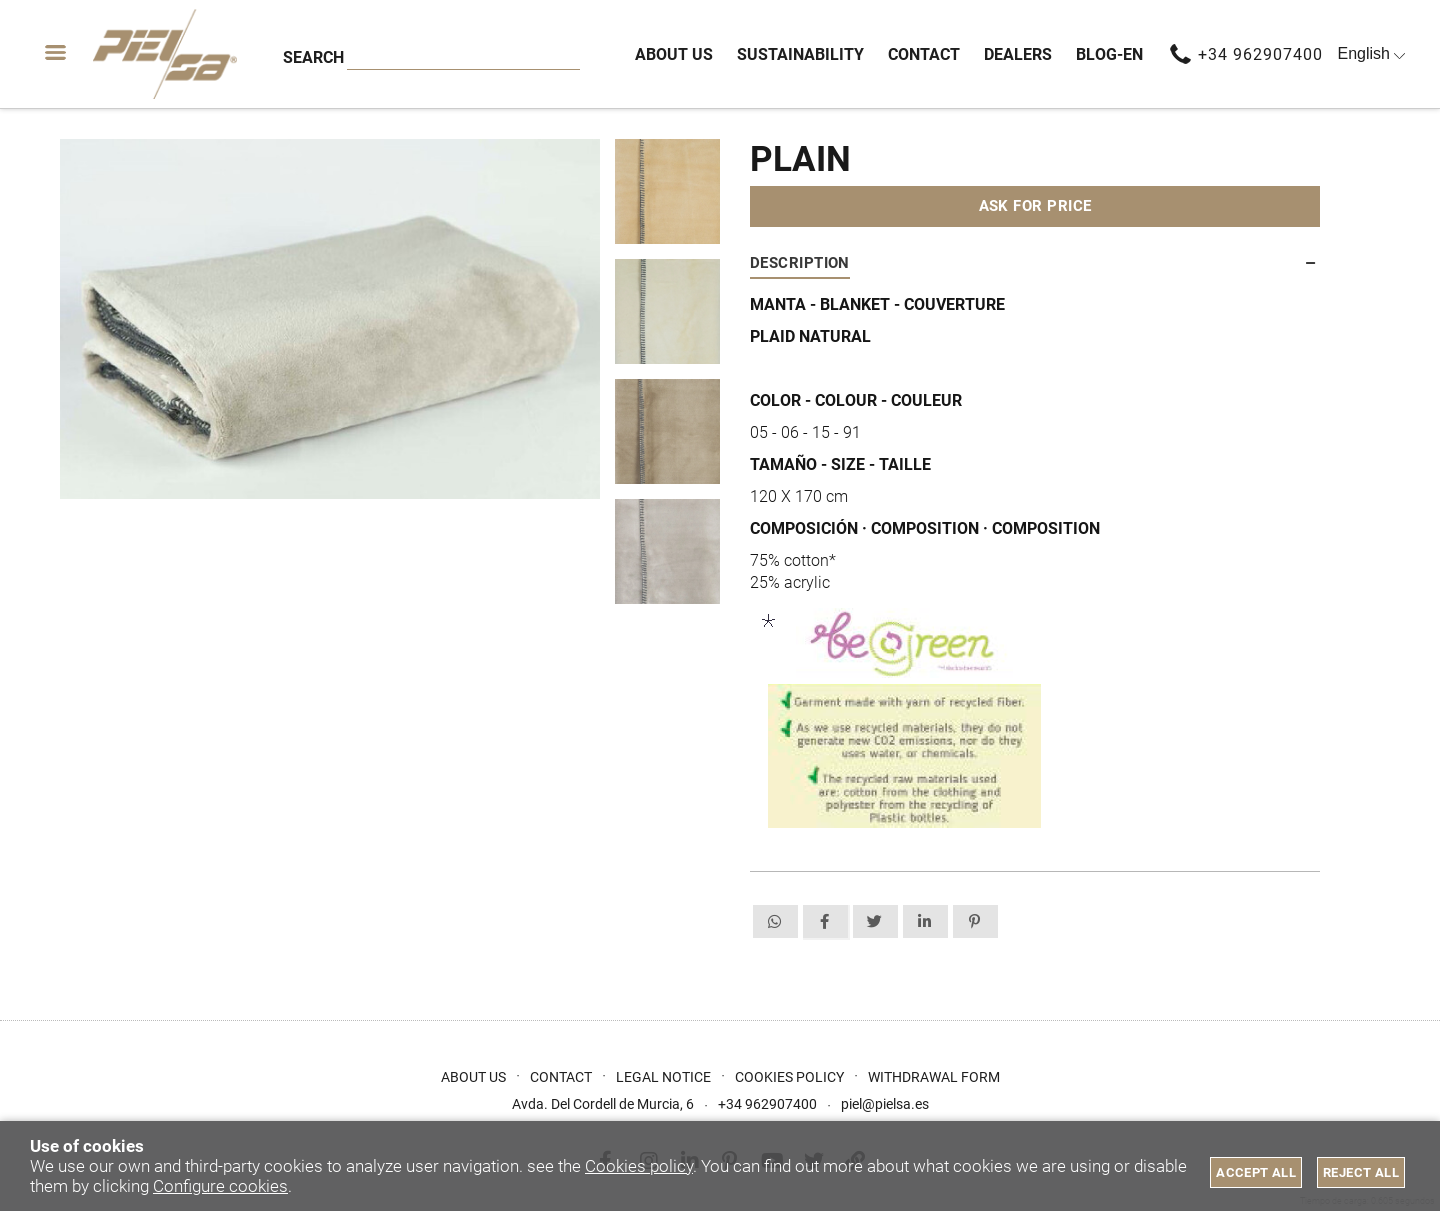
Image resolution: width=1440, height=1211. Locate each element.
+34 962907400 (1260, 54)
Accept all (1256, 1172)
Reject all (1361, 1172)
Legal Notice (663, 1077)
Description (800, 263)
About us (473, 1077)
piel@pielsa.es (885, 1104)
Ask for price (1035, 206)
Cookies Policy (789, 1077)
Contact (561, 1077)
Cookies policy (639, 1166)
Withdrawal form (934, 1077)
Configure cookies (220, 1186)
